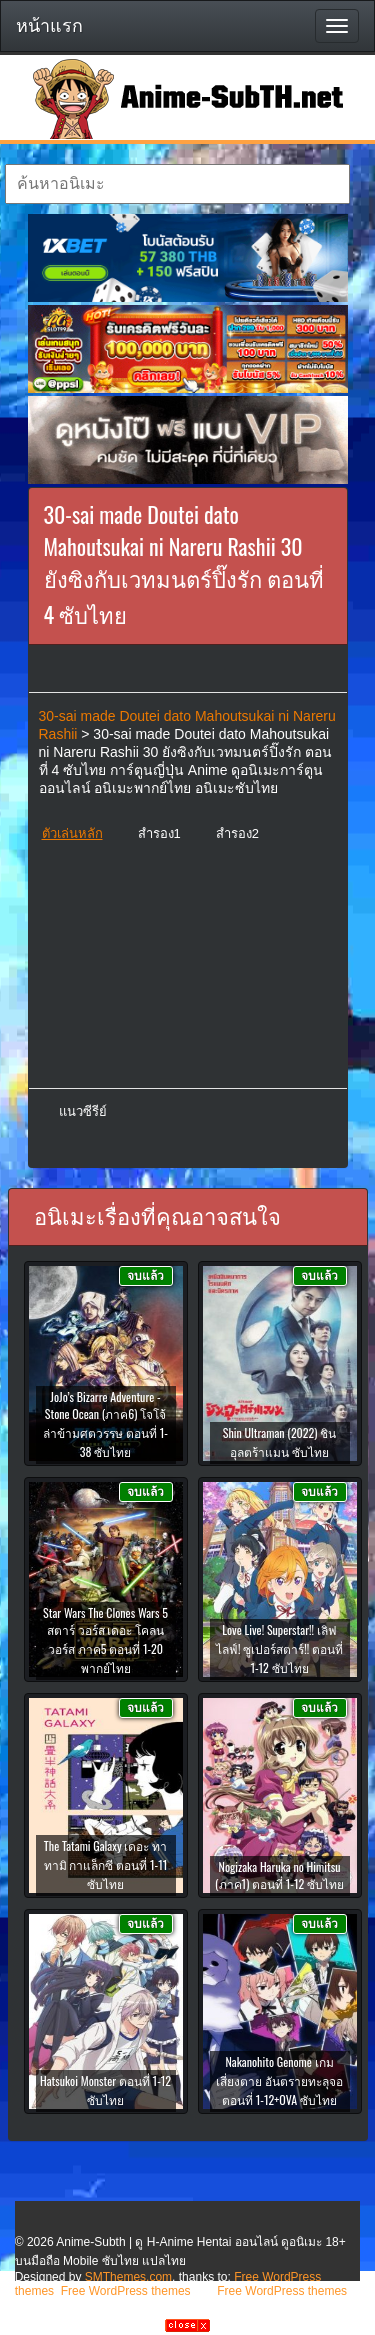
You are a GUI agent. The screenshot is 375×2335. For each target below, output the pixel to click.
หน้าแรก (49, 26)
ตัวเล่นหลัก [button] (72, 833)
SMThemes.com (128, 2277)
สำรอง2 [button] (237, 833)
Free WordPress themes (126, 2291)
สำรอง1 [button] (159, 833)
